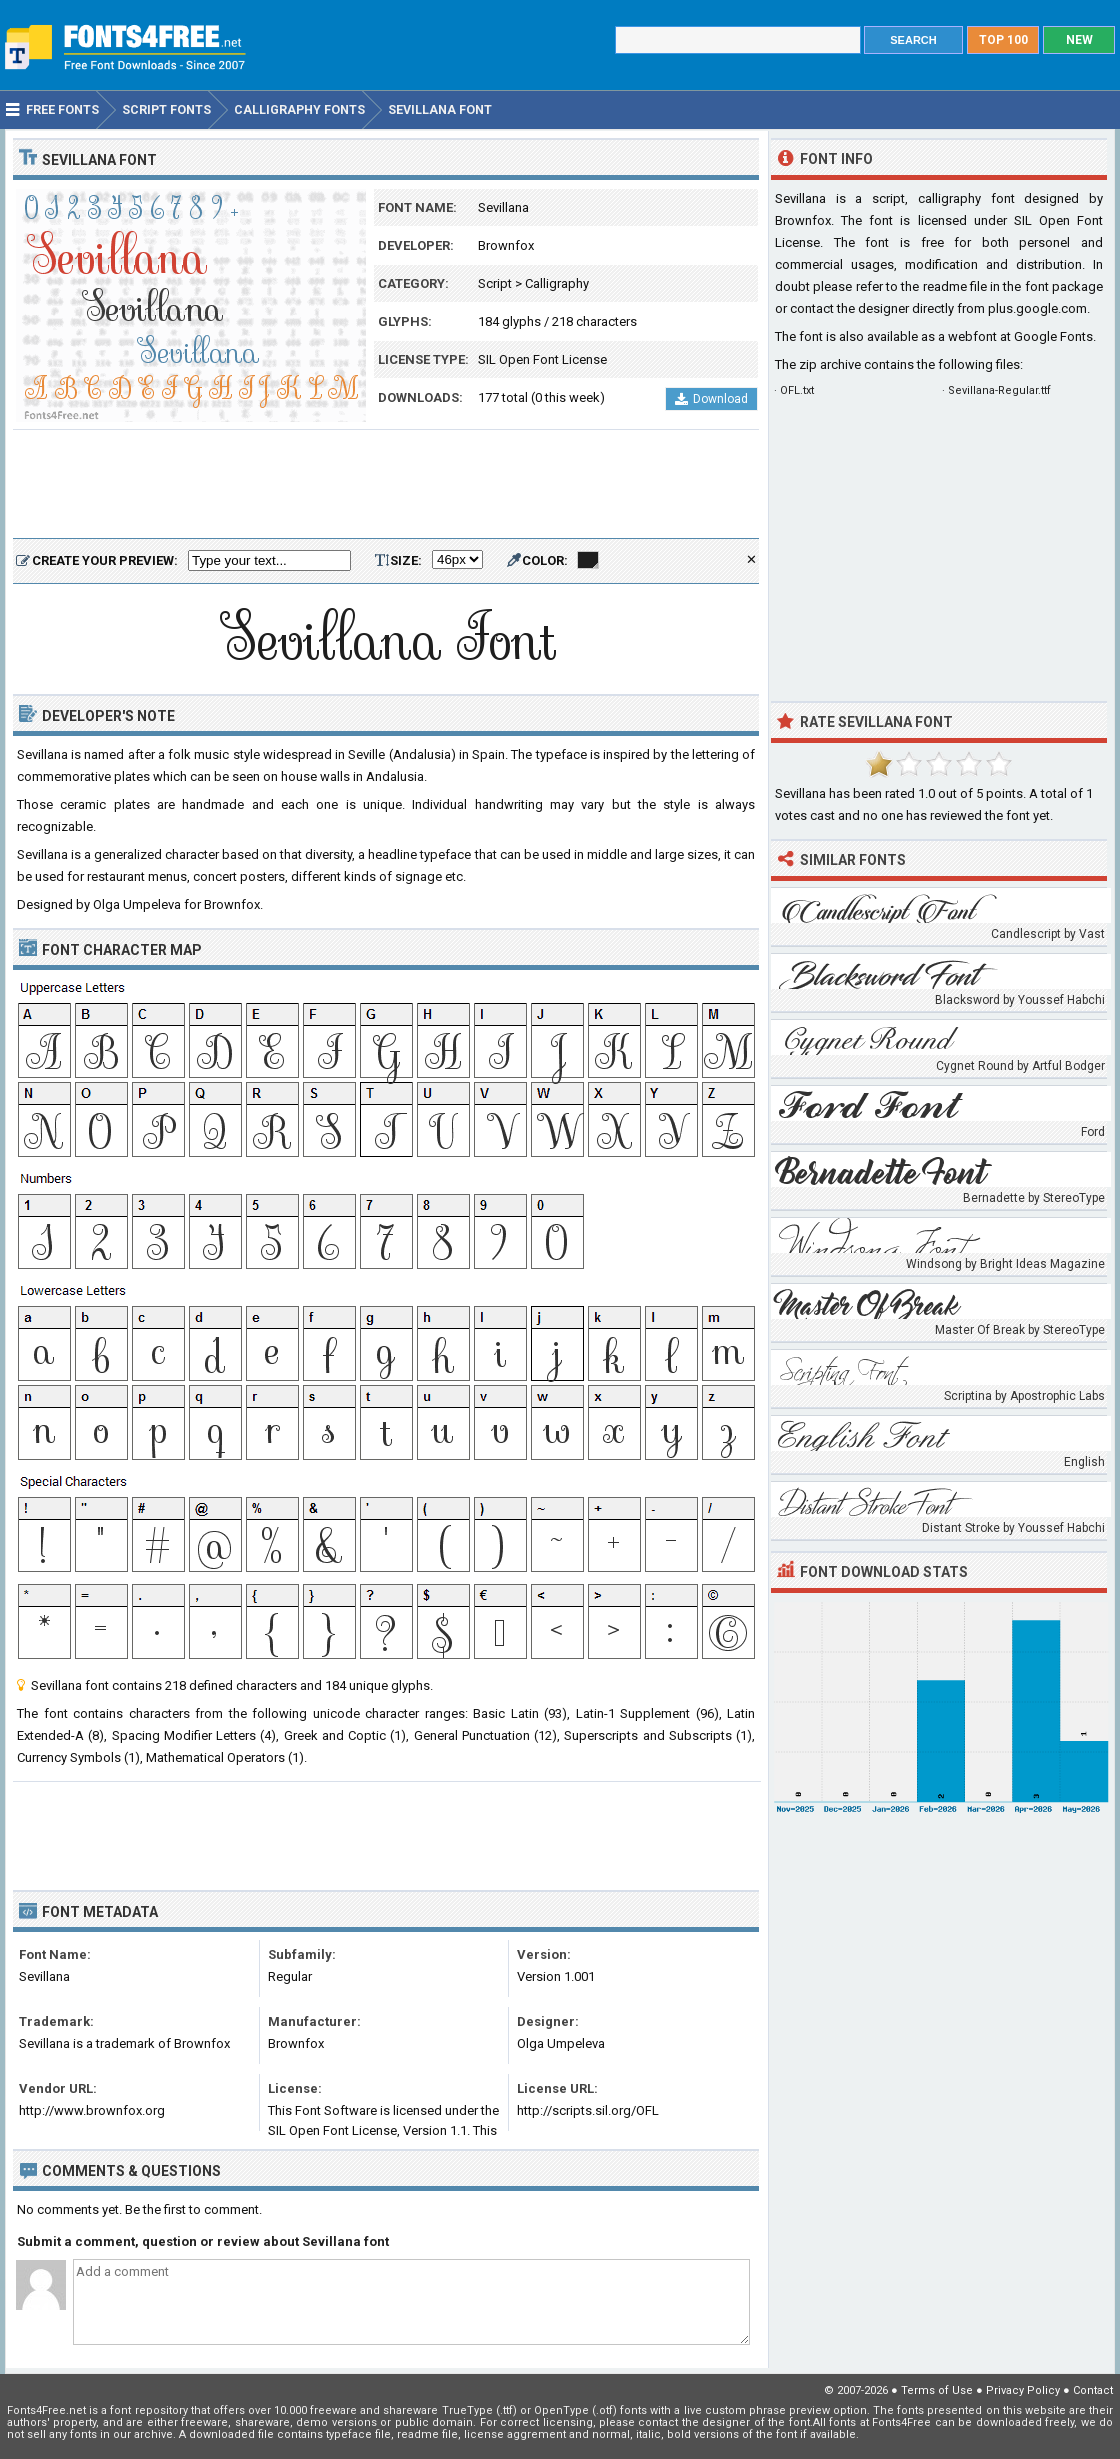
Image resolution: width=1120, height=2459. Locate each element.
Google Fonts (1053, 336)
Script (495, 283)
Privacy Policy (1023, 2390)
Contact (1093, 2390)
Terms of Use (937, 2390)
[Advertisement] (386, 485)
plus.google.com (1037, 308)
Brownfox (506, 245)
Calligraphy (557, 283)
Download (711, 399)
